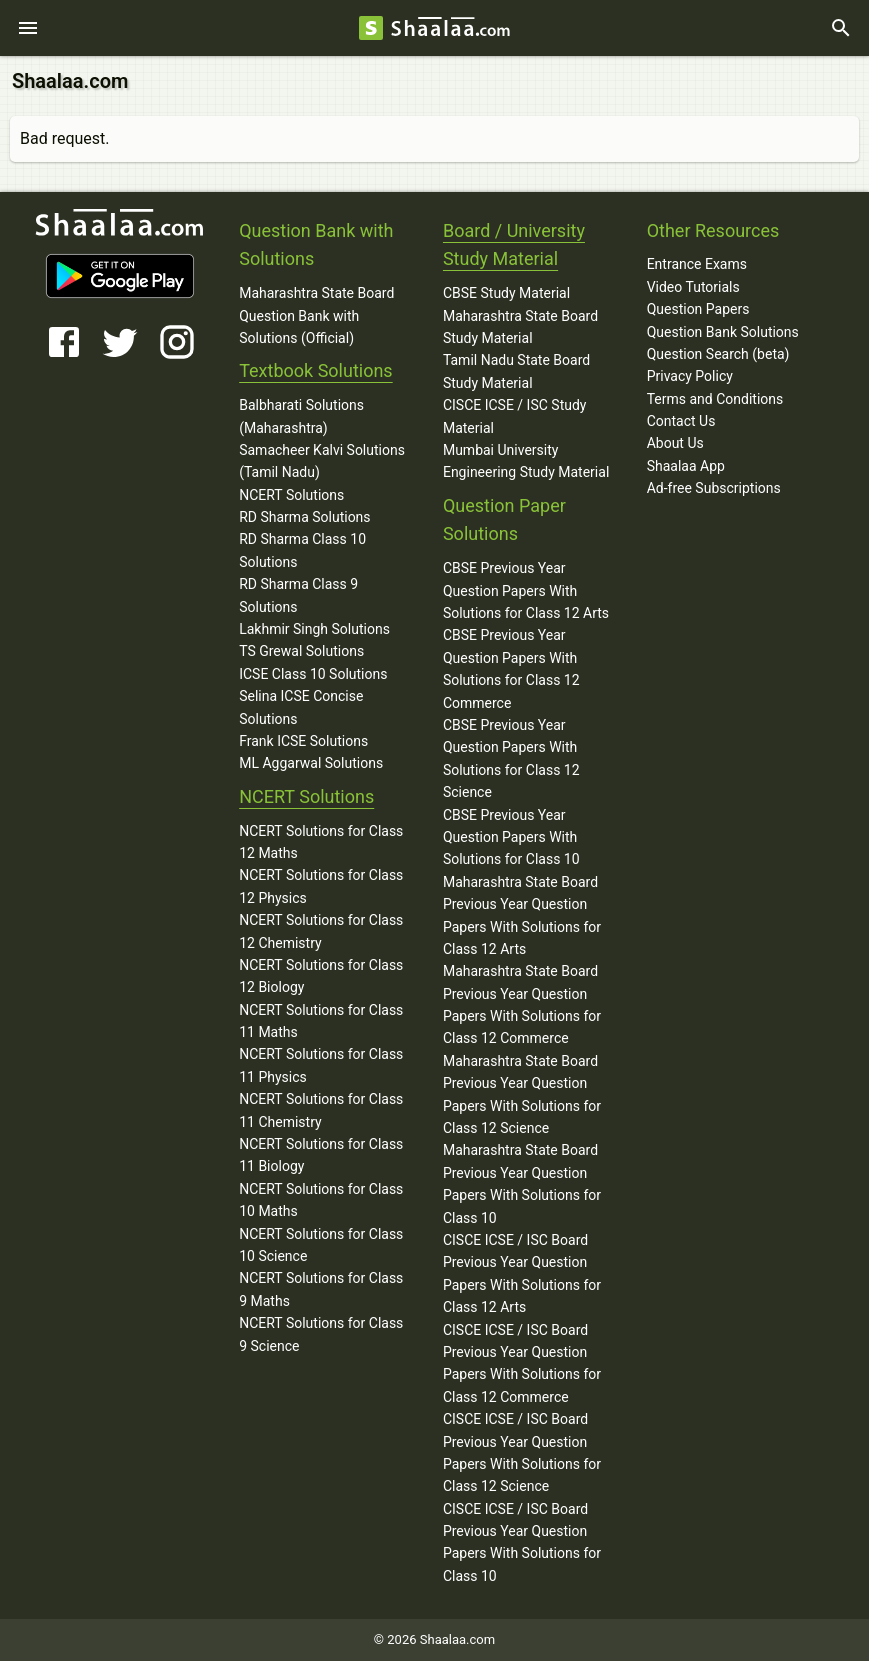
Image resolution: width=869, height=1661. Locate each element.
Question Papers (698, 309)
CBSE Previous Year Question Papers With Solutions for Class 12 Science (511, 758)
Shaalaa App (686, 466)
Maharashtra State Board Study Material (520, 327)
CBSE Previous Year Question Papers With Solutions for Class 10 (511, 837)
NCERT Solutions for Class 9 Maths (321, 1289)
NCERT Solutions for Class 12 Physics (321, 886)
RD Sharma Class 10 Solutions (302, 550)
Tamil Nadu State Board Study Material (516, 371)
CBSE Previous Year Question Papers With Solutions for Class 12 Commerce (511, 668)
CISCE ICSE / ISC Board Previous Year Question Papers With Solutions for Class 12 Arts (522, 1273)
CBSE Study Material (506, 293)
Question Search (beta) (718, 354)
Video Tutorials (693, 287)
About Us (675, 443)
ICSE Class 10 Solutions (313, 674)
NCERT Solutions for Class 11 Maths (321, 1021)
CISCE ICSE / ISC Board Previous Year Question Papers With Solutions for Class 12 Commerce (522, 1363)
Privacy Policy (690, 376)
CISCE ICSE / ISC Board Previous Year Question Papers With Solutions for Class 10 (522, 1542)
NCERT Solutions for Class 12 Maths (321, 842)
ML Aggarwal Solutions (311, 763)
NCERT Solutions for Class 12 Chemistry (321, 931)
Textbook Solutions (315, 370)
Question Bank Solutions (723, 332)
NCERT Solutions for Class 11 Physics (321, 1065)
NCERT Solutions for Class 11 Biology (321, 1155)
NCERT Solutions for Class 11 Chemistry (321, 1110)
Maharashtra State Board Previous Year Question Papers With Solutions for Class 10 (522, 1183)
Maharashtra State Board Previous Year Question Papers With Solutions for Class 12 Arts (522, 915)
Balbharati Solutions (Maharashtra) (301, 416)
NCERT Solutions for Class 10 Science (321, 1245)
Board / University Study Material (514, 245)
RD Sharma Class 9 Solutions (298, 595)
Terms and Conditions (715, 399)
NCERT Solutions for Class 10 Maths (321, 1200)
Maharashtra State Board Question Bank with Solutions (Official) (316, 315)
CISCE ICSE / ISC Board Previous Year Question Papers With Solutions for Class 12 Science (522, 1452)
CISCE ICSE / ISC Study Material (515, 416)
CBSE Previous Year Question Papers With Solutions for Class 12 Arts (526, 590)
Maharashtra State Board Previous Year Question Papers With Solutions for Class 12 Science (522, 1094)
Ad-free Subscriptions (714, 488)
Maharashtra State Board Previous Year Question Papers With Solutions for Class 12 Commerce (522, 1004)
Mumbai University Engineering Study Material (526, 461)
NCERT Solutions (291, 495)
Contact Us (681, 421)
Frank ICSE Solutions (303, 741)
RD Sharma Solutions (304, 517)
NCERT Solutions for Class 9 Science (321, 1334)
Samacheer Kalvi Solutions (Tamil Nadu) (322, 461)
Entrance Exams (697, 264)
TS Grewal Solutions (301, 651)
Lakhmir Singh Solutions (314, 629)
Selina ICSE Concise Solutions (301, 707)
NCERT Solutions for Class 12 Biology (321, 976)
